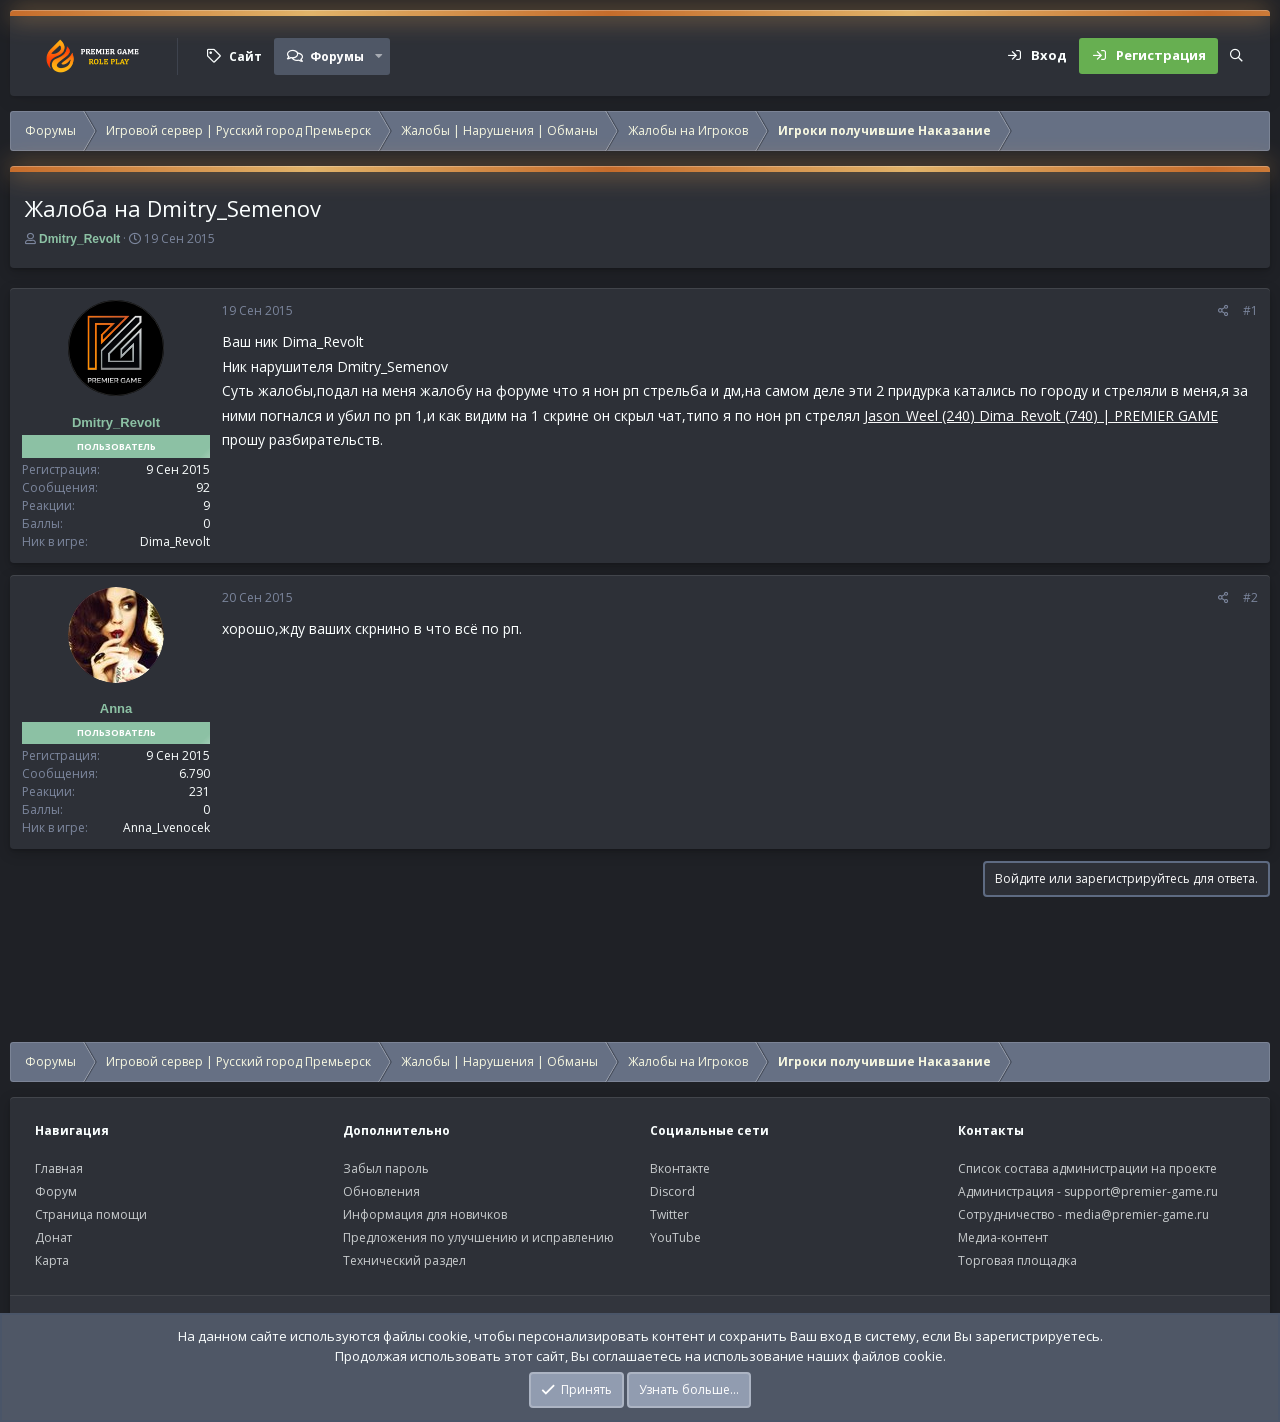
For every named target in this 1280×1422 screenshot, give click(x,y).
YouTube (675, 1237)
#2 (1250, 597)
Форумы (337, 56)
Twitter (669, 1214)
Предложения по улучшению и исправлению (478, 1237)
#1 (1250, 310)
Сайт (245, 56)
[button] (379, 56)
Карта (52, 1260)
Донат (53, 1237)
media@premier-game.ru (1137, 1214)
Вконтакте (680, 1168)
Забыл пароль (386, 1168)
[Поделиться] (1223, 311)
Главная (59, 1168)
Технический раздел (404, 1260)
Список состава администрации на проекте (1087, 1168)
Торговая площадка (1017, 1260)
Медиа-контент (1003, 1237)
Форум (56, 1191)
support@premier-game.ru (1141, 1191)
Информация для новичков (425, 1214)
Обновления (381, 1191)
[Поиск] (1236, 56)
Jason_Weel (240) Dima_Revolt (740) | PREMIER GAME (1041, 415)
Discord (672, 1191)
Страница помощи (91, 1214)
